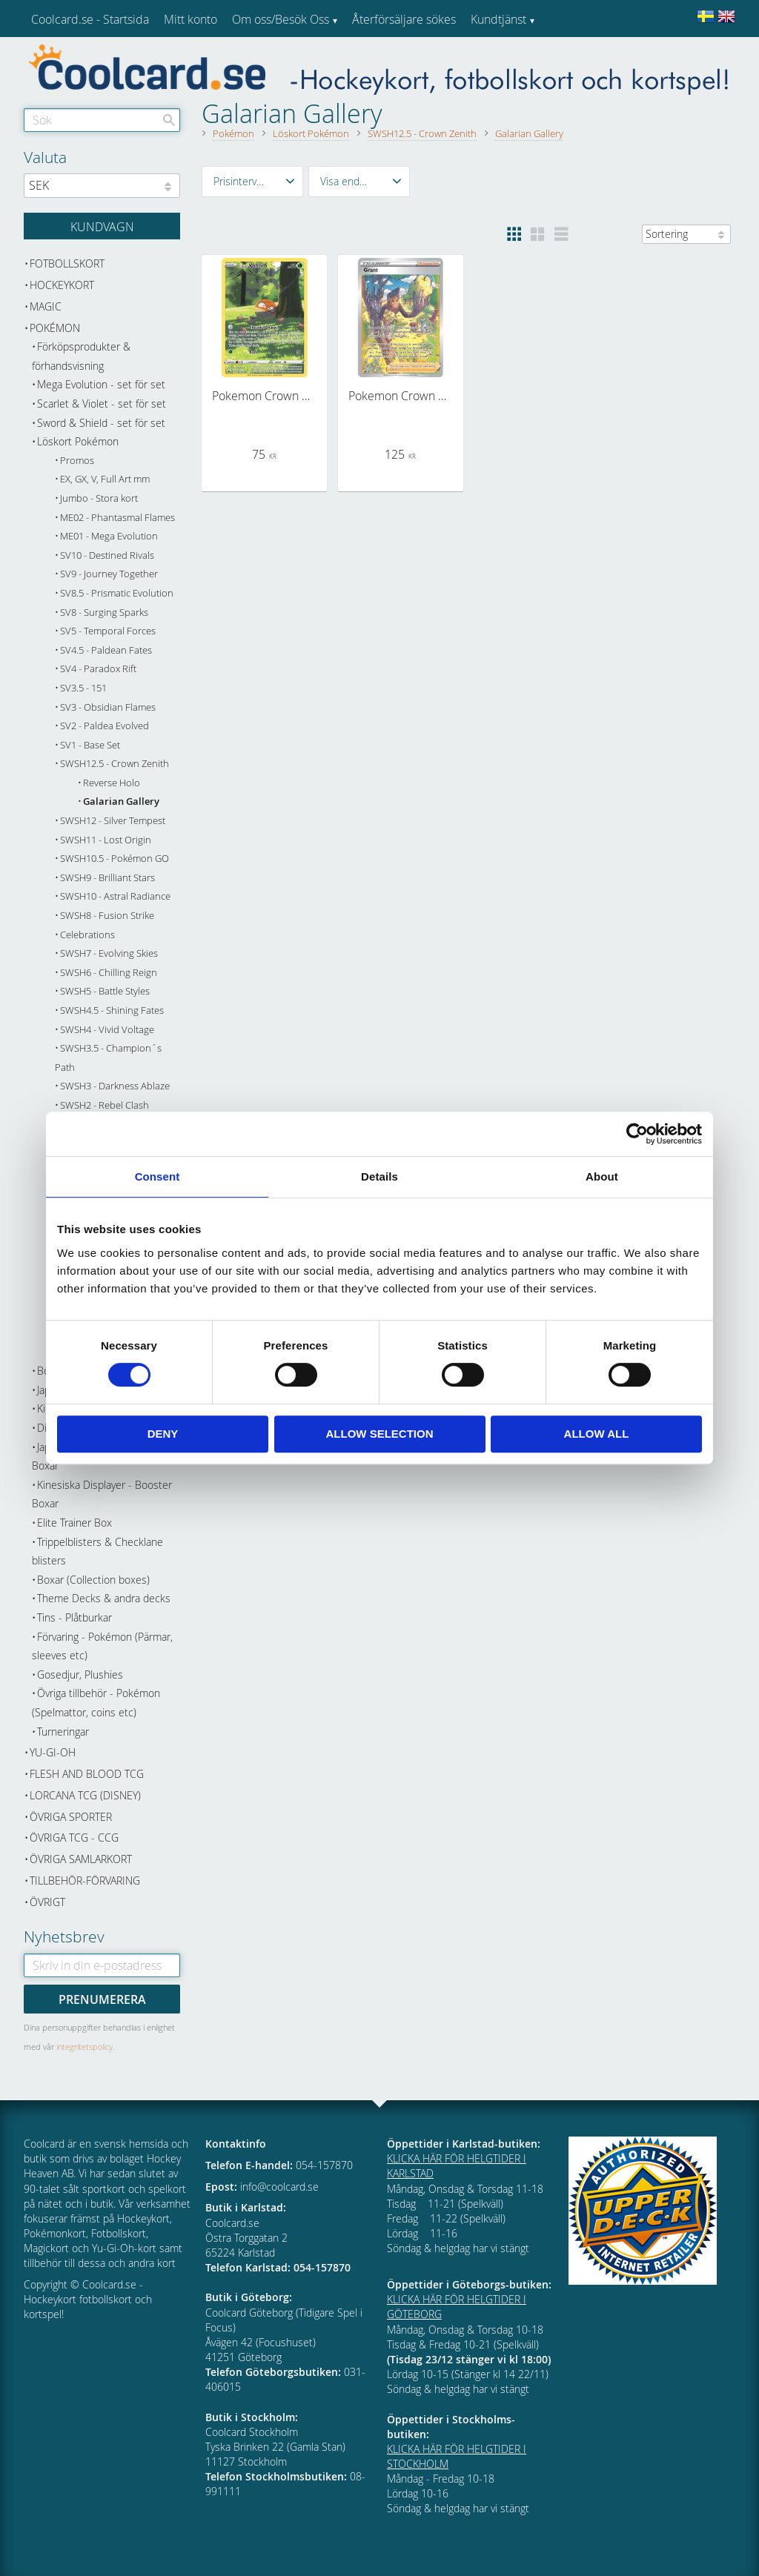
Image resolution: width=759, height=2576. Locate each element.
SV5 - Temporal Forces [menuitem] (108, 631)
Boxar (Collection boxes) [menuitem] (93, 1580)
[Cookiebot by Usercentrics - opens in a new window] (637, 1134)
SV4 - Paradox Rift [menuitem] (98, 669)
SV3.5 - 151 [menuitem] (83, 688)
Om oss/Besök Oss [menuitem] (280, 19)
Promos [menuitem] (77, 460)
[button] (252, 181)
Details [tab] (379, 1176)
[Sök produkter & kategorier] (102, 120)
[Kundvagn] (102, 226)
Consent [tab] (157, 1176)
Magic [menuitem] (46, 306)
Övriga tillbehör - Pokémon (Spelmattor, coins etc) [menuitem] (96, 1702)
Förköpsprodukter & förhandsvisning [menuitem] (81, 356)
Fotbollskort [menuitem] (67, 263)
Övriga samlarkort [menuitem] (81, 1859)
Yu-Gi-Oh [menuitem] (53, 1752)
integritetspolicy (84, 2046)
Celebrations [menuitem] (87, 935)
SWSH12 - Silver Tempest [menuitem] (112, 820)
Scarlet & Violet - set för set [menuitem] (101, 403)
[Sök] (169, 120)
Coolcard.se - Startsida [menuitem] (90, 19)
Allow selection (380, 1433)
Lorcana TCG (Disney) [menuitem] (85, 1795)
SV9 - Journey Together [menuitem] (109, 574)
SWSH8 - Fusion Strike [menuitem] (107, 915)
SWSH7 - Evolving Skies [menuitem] (109, 953)
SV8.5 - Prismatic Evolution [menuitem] (116, 593)
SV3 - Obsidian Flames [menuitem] (108, 707)
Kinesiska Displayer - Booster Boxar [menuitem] (102, 1494)
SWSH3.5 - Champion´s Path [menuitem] (108, 1058)
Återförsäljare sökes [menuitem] (404, 19)
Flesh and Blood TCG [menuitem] (87, 1774)
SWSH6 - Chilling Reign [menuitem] (108, 972)
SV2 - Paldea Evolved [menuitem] (104, 726)
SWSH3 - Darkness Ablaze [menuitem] (115, 1086)
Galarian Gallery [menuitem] (121, 801)
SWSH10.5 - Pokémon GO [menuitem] (114, 858)
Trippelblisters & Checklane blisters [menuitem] (97, 1551)
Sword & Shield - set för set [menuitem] (101, 423)
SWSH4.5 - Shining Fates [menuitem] (112, 1010)
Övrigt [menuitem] (47, 1902)
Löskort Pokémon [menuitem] (78, 441)
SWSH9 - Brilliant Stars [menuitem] (107, 878)
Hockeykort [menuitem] (62, 285)
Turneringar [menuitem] (63, 1731)
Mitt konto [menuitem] (190, 19)
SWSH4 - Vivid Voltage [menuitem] (107, 1029)
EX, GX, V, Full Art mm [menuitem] (105, 479)
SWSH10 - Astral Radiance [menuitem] (115, 896)
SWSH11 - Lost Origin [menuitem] (105, 840)
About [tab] (602, 1176)
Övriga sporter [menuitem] (71, 1817)
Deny (163, 1433)
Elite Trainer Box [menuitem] (74, 1523)
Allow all (596, 1433)
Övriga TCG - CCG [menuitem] (74, 1837)
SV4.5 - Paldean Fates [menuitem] (106, 650)
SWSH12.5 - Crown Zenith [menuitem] (114, 763)
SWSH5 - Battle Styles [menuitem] (105, 991)
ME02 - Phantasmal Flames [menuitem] (117, 517)
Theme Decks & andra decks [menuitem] (103, 1598)
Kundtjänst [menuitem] (498, 19)
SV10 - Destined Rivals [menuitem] (107, 555)
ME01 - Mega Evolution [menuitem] (109, 536)
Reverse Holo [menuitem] (111, 783)
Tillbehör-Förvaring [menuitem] (85, 1880)
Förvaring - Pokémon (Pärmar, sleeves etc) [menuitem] (102, 1646)
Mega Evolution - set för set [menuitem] (101, 384)
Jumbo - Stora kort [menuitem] (99, 498)
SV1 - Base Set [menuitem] (90, 745)
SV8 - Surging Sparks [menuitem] (104, 612)
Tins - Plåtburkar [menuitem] (74, 1617)
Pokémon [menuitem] (55, 328)
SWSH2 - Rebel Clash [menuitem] (104, 1105)
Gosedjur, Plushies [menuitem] (80, 1674)
